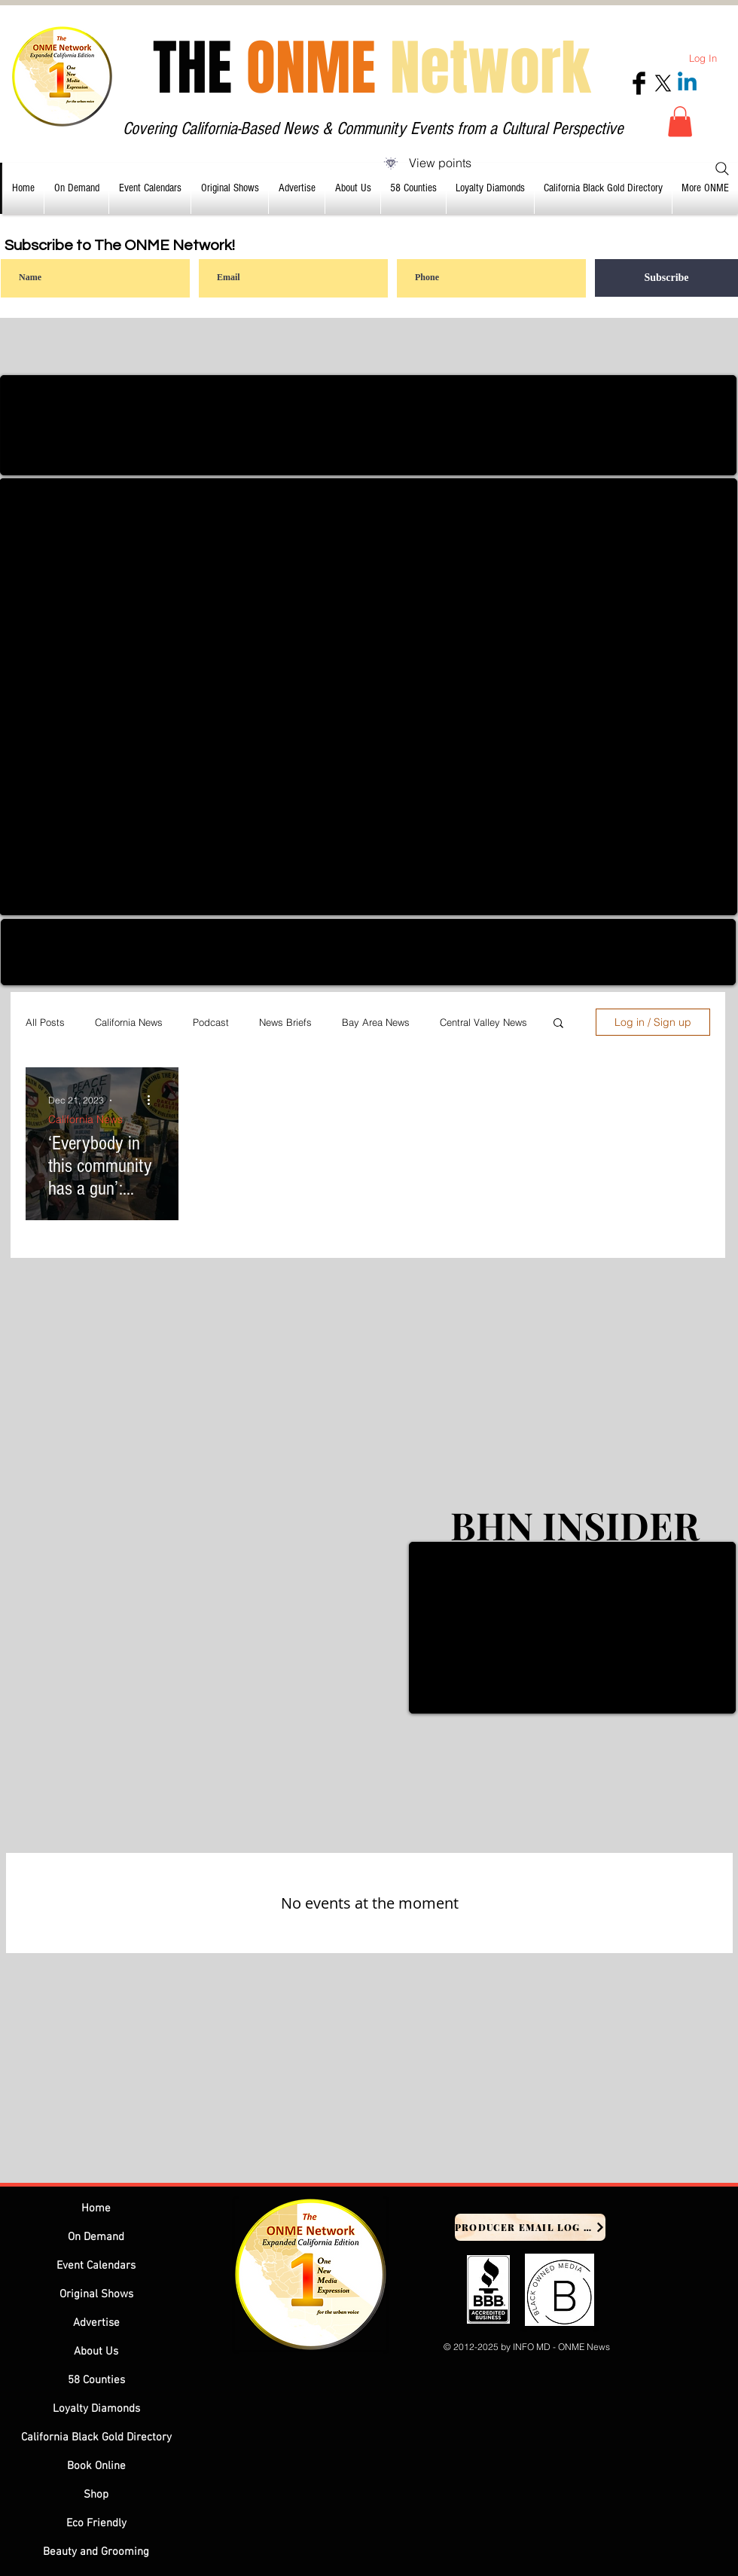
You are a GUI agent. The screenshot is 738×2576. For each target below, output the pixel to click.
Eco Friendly (96, 2523)
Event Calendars (96, 2265)
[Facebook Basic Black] (639, 83)
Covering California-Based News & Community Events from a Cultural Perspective (373, 128)
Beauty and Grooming (96, 2552)
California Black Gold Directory (96, 2437)
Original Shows (96, 2294)
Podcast (211, 1022)
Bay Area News (376, 1022)
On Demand (96, 2237)
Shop (96, 2494)
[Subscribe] (666, 278)
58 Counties (96, 2380)
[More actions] (154, 1100)
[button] (680, 121)
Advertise (96, 2323)
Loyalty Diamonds (96, 2409)
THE (371, 68)
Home (96, 2208)
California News (129, 1022)
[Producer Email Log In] (530, 2227)
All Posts (45, 1022)
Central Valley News (483, 1022)
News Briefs (285, 1022)
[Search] (722, 169)
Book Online (96, 2466)
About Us (96, 2351)
